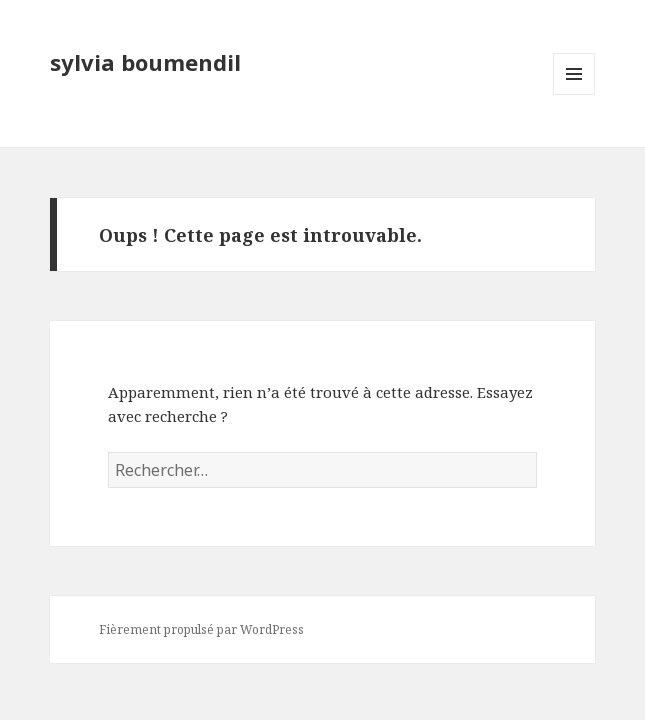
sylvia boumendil (145, 62)
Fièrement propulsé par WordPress (201, 629)
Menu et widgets (574, 94)
